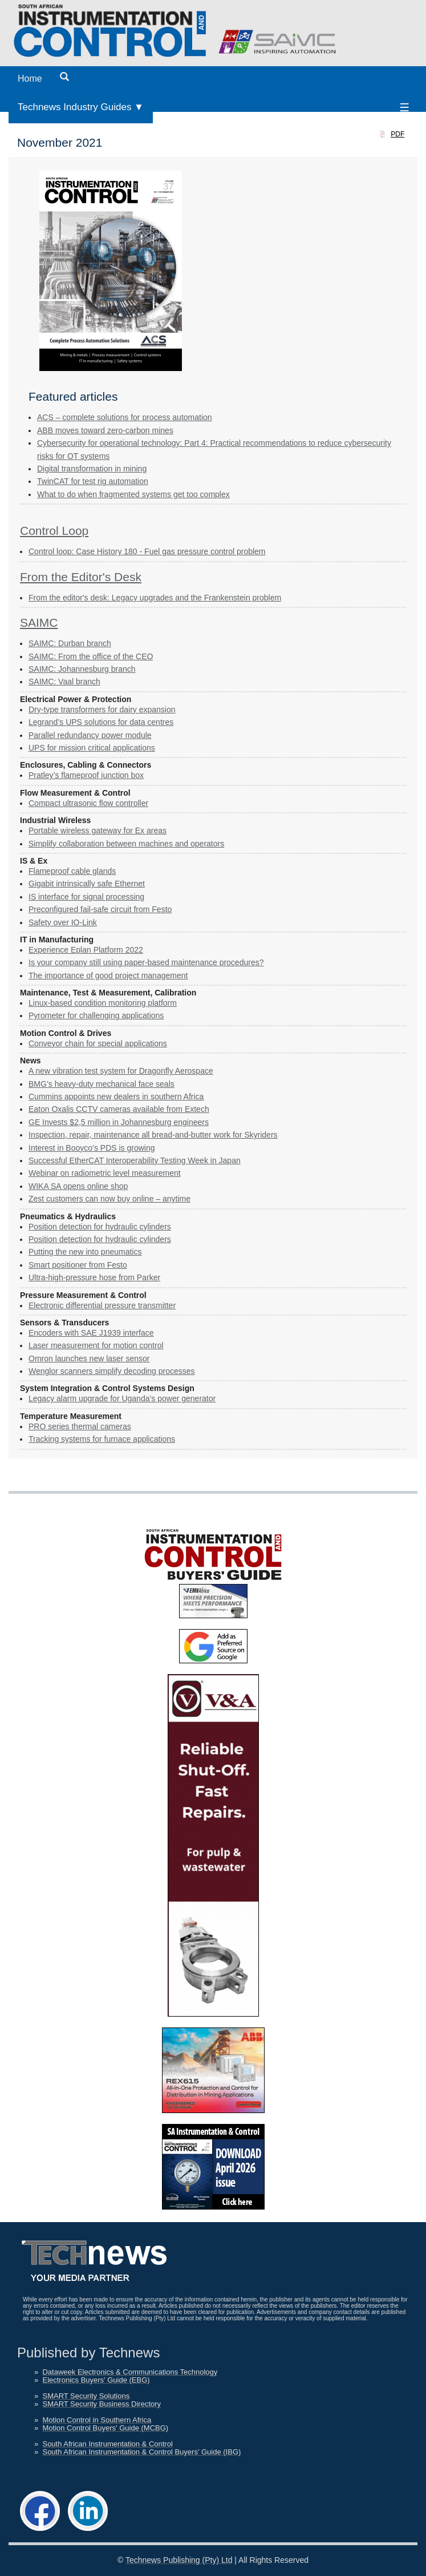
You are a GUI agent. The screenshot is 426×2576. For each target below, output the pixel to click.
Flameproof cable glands (72, 871)
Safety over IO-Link (63, 922)
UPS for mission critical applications (92, 747)
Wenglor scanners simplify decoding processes (112, 1371)
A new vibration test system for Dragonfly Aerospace (121, 1070)
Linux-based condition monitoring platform (103, 1002)
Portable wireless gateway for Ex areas (98, 830)
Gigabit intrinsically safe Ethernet (87, 883)
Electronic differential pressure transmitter (102, 1305)
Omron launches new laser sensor (89, 1358)
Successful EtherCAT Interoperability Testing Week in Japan (135, 1160)
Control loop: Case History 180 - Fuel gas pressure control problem (147, 551)
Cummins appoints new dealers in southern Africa (116, 1096)
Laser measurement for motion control (96, 1345)
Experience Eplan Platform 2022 (86, 949)
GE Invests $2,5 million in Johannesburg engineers (119, 1122)
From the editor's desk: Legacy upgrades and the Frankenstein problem (155, 597)
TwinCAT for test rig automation (92, 481)
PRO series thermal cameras (80, 1426)
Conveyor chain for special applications (98, 1043)
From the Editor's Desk (80, 576)
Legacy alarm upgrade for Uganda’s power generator (122, 1398)
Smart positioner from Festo (78, 1264)
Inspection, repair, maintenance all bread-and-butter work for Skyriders (153, 1134)
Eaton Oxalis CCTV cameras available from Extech (119, 1109)
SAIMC (39, 622)
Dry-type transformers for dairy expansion (102, 709)
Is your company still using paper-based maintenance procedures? (146, 962)
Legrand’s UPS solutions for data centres (101, 722)
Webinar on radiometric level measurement (105, 1173)
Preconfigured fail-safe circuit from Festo (100, 909)
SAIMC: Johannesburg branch (82, 669)
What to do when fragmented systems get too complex (133, 494)
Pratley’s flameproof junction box (86, 775)
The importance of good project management (108, 975)
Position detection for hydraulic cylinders (100, 1226)
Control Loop (54, 530)
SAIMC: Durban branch (70, 643)
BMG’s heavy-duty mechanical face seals (102, 1084)
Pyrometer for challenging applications (96, 1015)
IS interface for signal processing (86, 896)
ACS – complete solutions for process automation (124, 417)
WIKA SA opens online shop (78, 1186)
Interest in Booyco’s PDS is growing (92, 1147)
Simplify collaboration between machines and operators (126, 843)
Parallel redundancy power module (90, 735)
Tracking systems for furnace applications (102, 1439)
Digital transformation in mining (92, 468)
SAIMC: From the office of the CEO (91, 656)
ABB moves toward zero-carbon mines (105, 430)
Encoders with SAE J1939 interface (91, 1332)
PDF (397, 134)
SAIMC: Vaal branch (64, 681)
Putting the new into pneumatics (85, 1251)
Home (30, 78)
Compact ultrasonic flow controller (88, 803)
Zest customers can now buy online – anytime (109, 1198)
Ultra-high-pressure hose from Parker (94, 1277)
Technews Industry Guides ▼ (81, 107)
